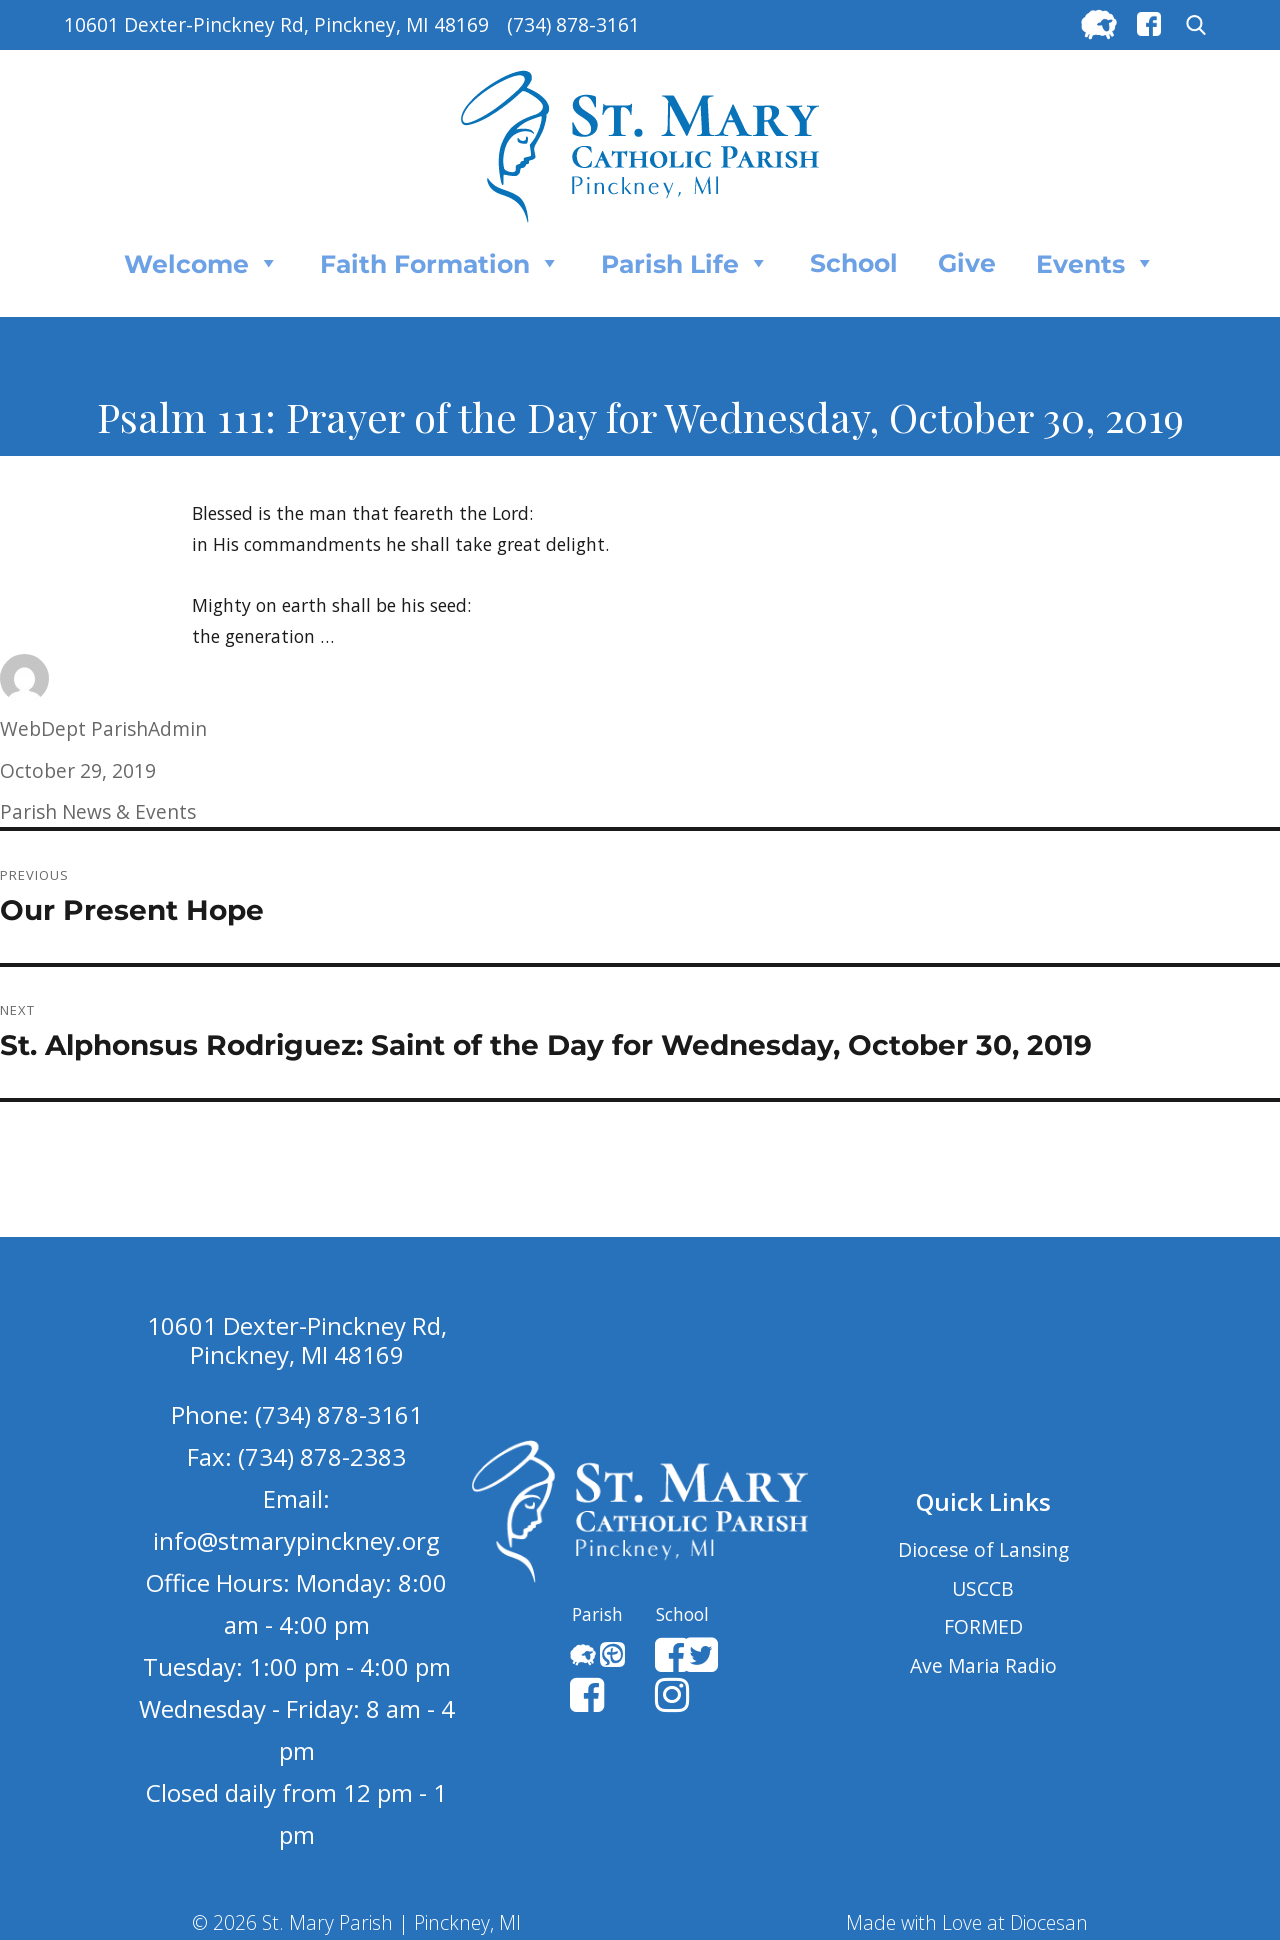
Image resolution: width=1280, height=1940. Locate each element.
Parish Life (685, 263)
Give (967, 263)
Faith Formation (440, 263)
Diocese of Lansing (983, 1549)
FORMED (983, 1626)
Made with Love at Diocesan (967, 1922)
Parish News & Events (98, 811)
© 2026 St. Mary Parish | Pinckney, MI (356, 1922)
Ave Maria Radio (983, 1665)
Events (1096, 263)
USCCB (983, 1588)
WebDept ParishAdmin (103, 728)
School (854, 263)
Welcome (202, 263)
